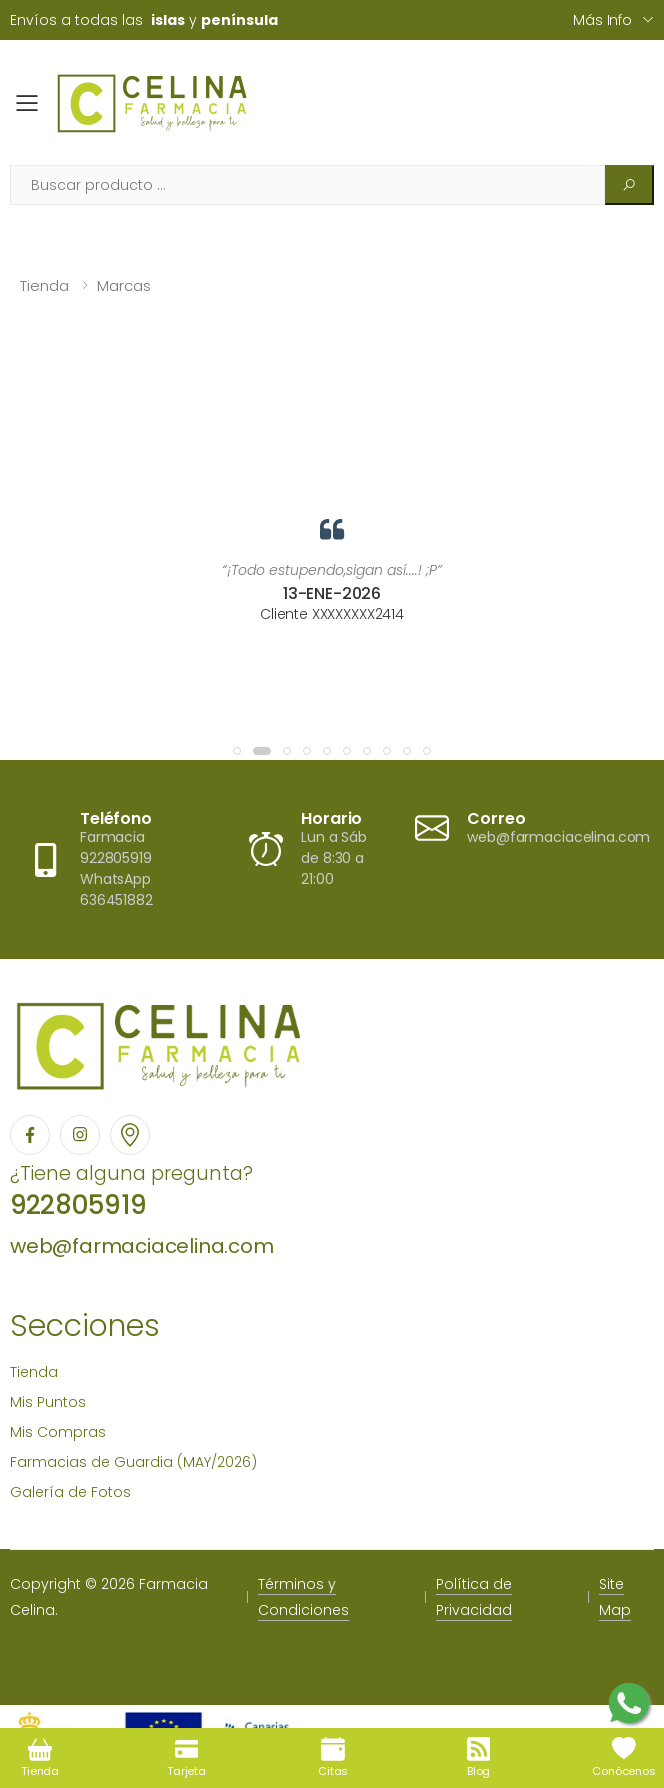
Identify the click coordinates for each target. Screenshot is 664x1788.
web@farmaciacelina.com (142, 1246)
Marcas (124, 285)
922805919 (78, 1205)
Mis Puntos (48, 1402)
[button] (237, 751)
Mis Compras (58, 1432)
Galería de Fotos (70, 1492)
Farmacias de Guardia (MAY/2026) (133, 1462)
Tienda (44, 285)
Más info (602, 20)
